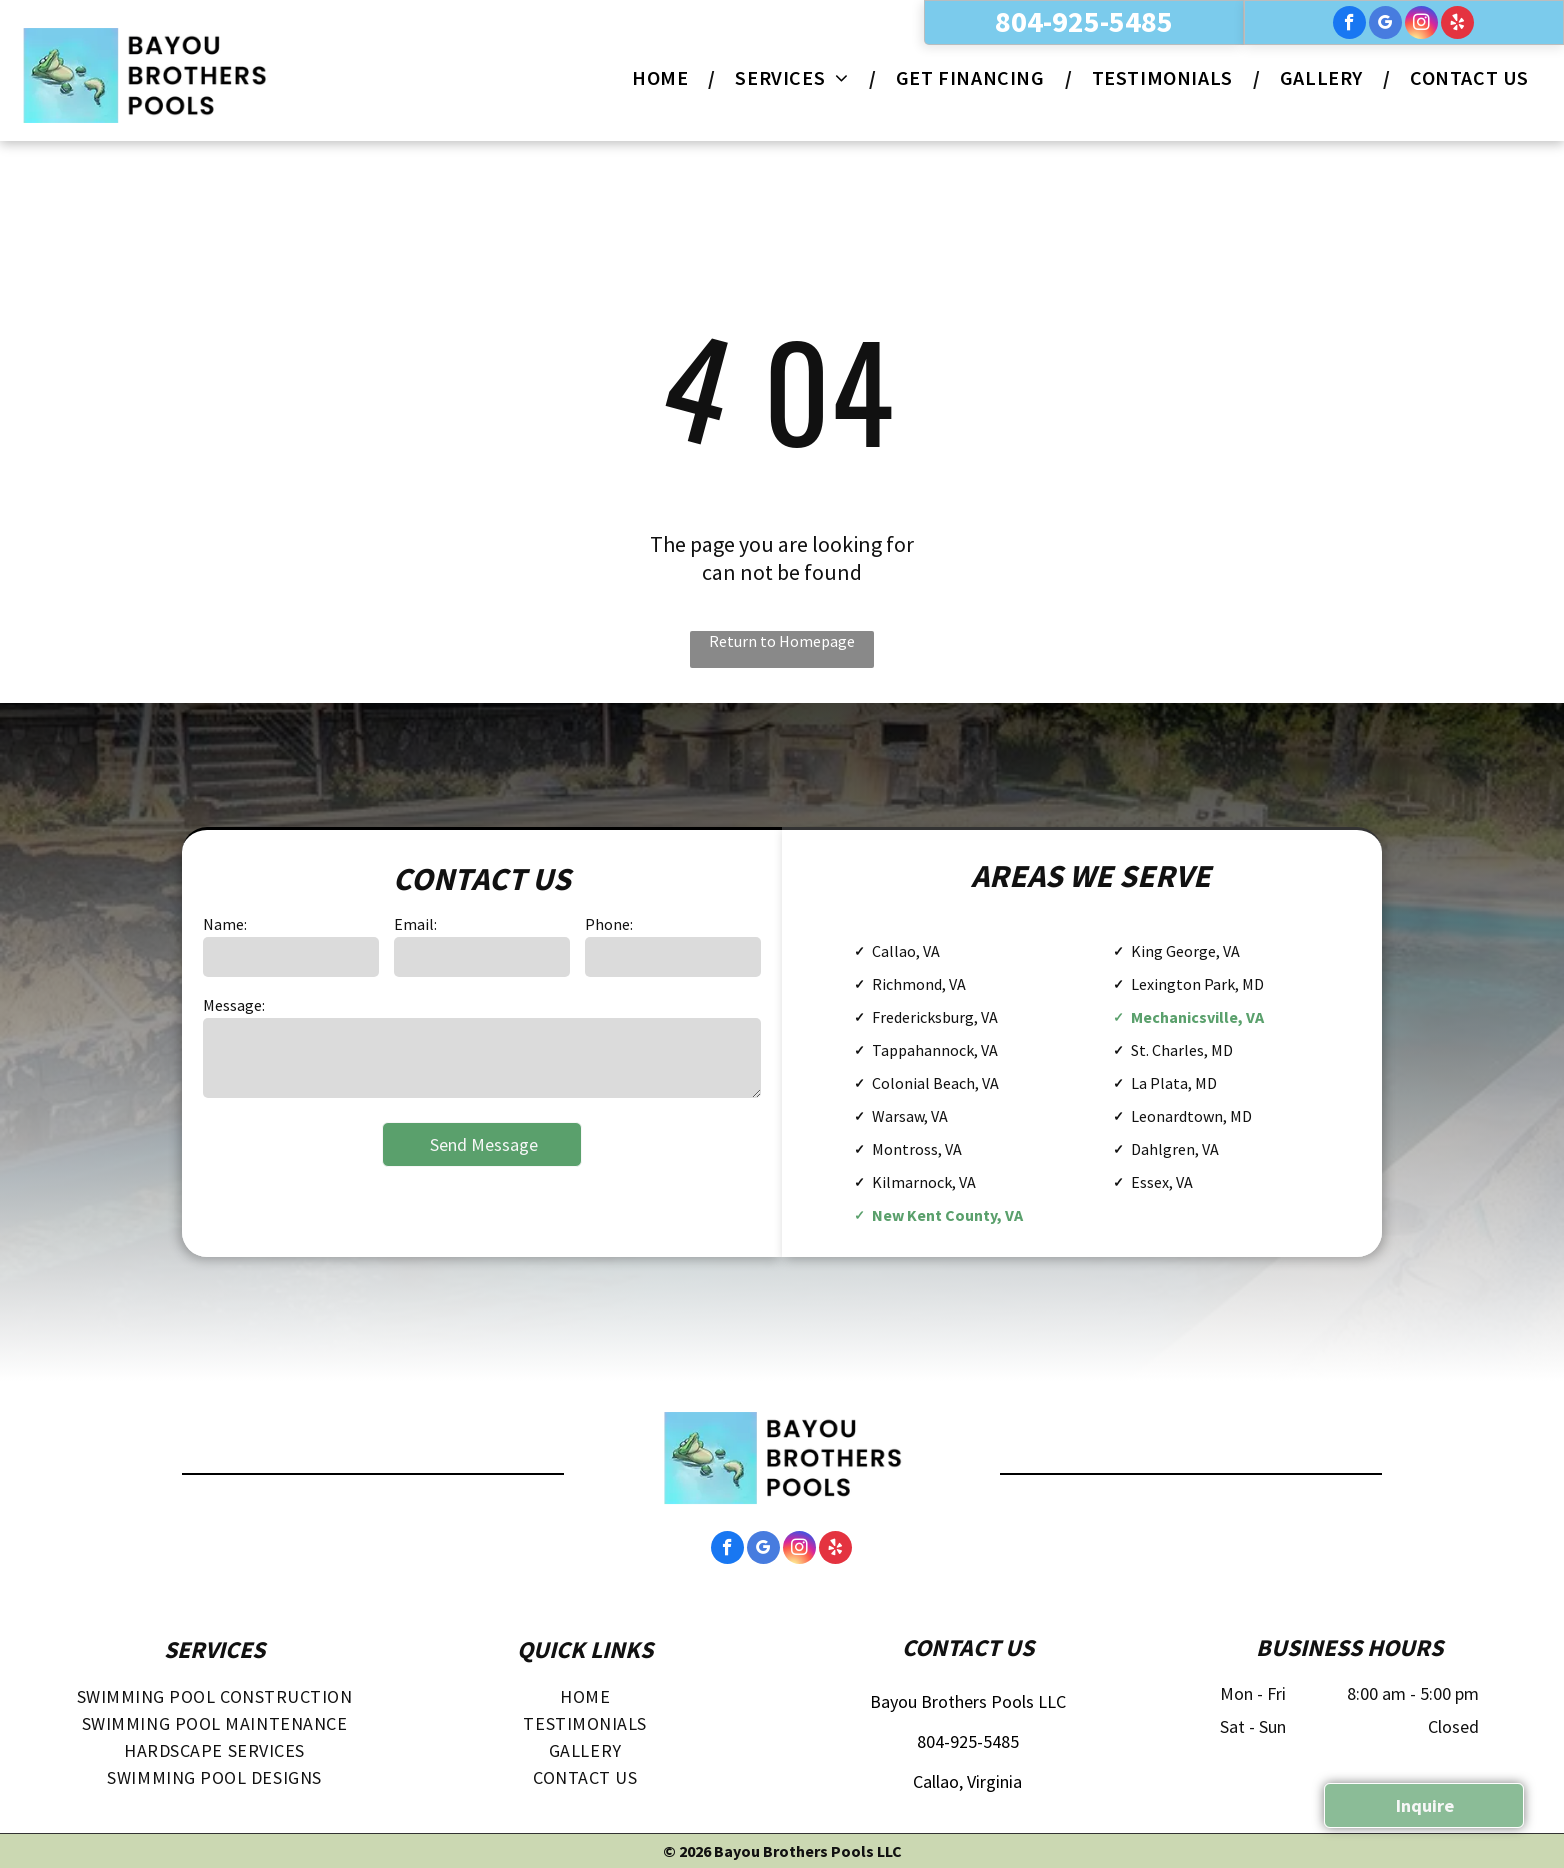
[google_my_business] (1385, 25)
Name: (225, 924)
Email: (415, 924)
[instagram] (1421, 25)
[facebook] (1349, 25)
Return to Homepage (782, 641)
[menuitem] (663, 77)
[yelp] (1457, 25)
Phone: (609, 924)
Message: (234, 1005)
